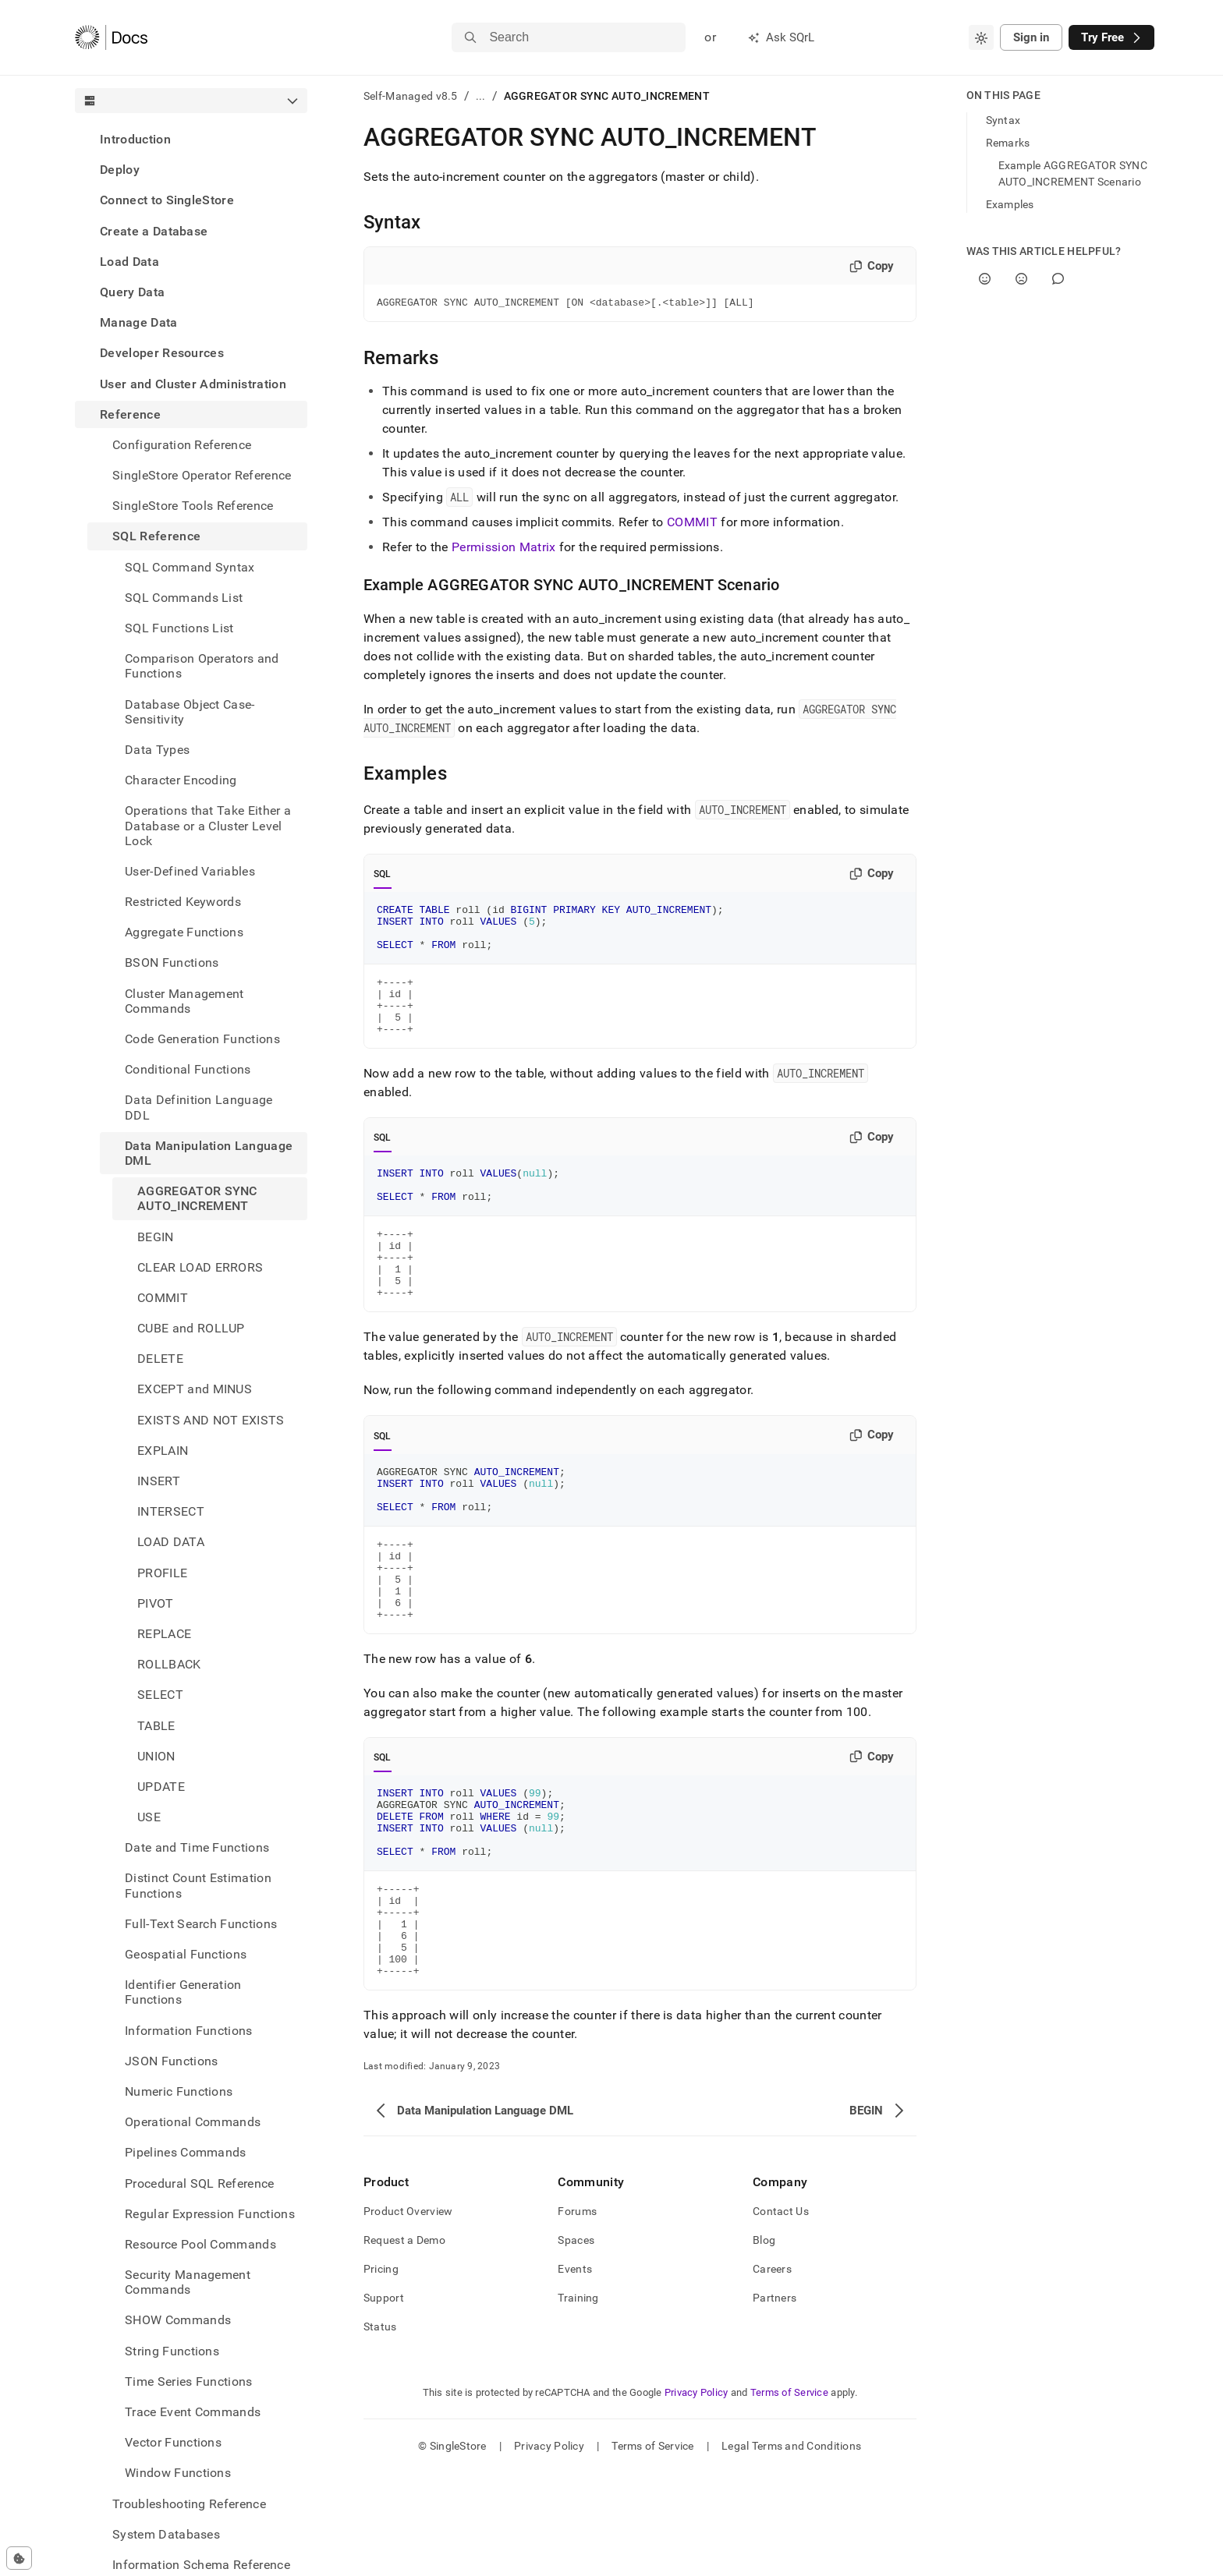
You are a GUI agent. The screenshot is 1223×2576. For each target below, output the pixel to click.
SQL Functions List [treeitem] (179, 628)
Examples (1010, 204)
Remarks (1008, 142)
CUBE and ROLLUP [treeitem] (191, 1328)
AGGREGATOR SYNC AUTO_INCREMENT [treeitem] (197, 1198)
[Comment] (1058, 278)
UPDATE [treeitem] (161, 1786)
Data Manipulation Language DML (208, 1153)
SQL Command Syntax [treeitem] (190, 567)
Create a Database (153, 231)
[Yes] (984, 278)
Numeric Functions (178, 2091)
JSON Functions (171, 2061)
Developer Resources (162, 352)
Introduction (135, 139)
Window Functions (178, 2472)
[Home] (111, 37)
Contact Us (781, 2314)
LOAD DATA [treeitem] (170, 1541)
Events (575, 2371)
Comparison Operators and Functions (202, 666)
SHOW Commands (178, 2319)
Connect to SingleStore (167, 200)
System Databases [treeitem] (166, 2534)
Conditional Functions (188, 1069)
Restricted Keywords (183, 901)
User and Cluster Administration (193, 384)
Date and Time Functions (197, 1847)
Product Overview (407, 2314)
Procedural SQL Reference (200, 2183)
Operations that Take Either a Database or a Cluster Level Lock (208, 825)
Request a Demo (404, 2343)
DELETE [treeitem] (160, 1358)
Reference (130, 414)
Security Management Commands (187, 2282)
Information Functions (189, 2030)
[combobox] (981, 37)
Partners (774, 2400)
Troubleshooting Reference (189, 2503)
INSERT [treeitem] (158, 1481)
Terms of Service (789, 2495)
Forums (577, 2314)
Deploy (120, 169)
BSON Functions (171, 962)
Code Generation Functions (202, 1038)
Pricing (381, 2371)
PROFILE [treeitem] (162, 1573)
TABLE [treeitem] (156, 1725)
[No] (1021, 278)
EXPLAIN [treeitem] (162, 1450)
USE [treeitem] (149, 1817)
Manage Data (139, 322)
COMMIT (692, 524)
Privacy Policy (696, 2495)
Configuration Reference (181, 444)
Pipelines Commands (185, 2152)
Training (578, 2400)
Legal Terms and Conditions (791, 2548)
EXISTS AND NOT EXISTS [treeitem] (211, 1420)
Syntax (1003, 120)
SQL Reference (156, 536)
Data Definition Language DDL (199, 1107)
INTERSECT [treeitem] (170, 1511)
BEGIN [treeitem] (155, 1237)
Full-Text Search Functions (201, 1923)
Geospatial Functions (185, 1954)
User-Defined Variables (190, 871)
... (481, 96)
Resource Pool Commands (200, 2244)
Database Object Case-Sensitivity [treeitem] (190, 712)
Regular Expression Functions (210, 2213)
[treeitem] (191, 139)
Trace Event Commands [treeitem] (193, 2411)
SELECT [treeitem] (160, 1694)
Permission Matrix (503, 549)
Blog (764, 2343)
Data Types (157, 749)
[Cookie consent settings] (19, 2558)
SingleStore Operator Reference (202, 475)
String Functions (172, 2351)
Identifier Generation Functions (183, 1992)
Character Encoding (181, 780)
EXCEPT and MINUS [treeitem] (194, 1389)
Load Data (129, 261)
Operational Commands (193, 2121)
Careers (772, 2371)
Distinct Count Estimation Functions (198, 1885)
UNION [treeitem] (156, 1756)
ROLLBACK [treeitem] (169, 1664)
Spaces (576, 2343)
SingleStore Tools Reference (193, 505)
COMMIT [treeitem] (162, 1297)
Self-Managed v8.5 (410, 96)
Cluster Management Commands (184, 1001)
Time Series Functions (189, 2381)
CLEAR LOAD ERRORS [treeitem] (200, 1267)
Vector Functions (173, 2442)
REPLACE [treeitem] (164, 1633)
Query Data (132, 292)
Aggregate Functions (184, 932)
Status (380, 2429)
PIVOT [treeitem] (155, 1603)
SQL (383, 876)
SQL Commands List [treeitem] (184, 597)
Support (383, 2400)
